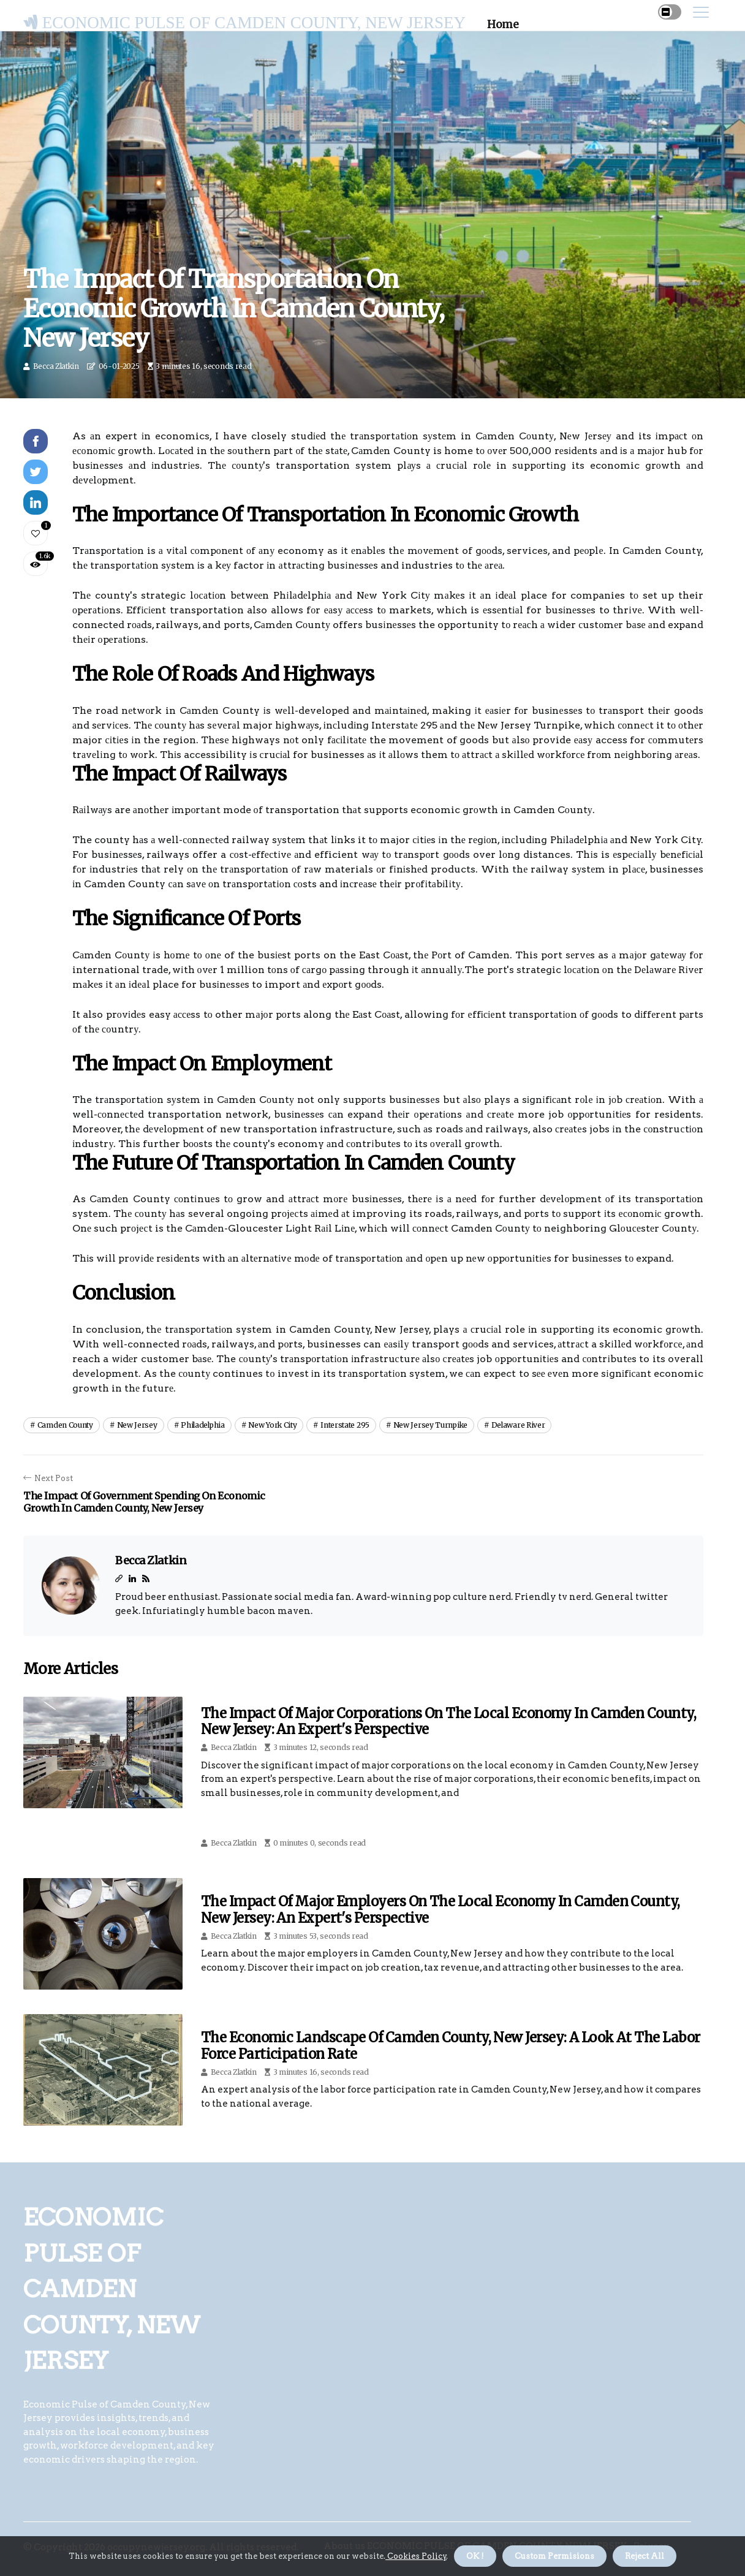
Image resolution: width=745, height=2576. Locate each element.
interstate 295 (344, 1425)
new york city (272, 1425)
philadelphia (202, 1425)
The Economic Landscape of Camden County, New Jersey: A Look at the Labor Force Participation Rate (450, 2045)
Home (502, 24)
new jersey (137, 1425)
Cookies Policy (416, 2556)
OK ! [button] (475, 2556)
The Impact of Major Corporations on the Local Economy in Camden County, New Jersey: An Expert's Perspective (448, 1721)
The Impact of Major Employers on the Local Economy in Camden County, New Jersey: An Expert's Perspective (440, 1909)
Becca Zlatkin (56, 366)
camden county (65, 1425)
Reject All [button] (644, 2556)
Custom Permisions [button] (554, 2556)
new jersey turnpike (430, 1425)
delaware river (518, 1425)
